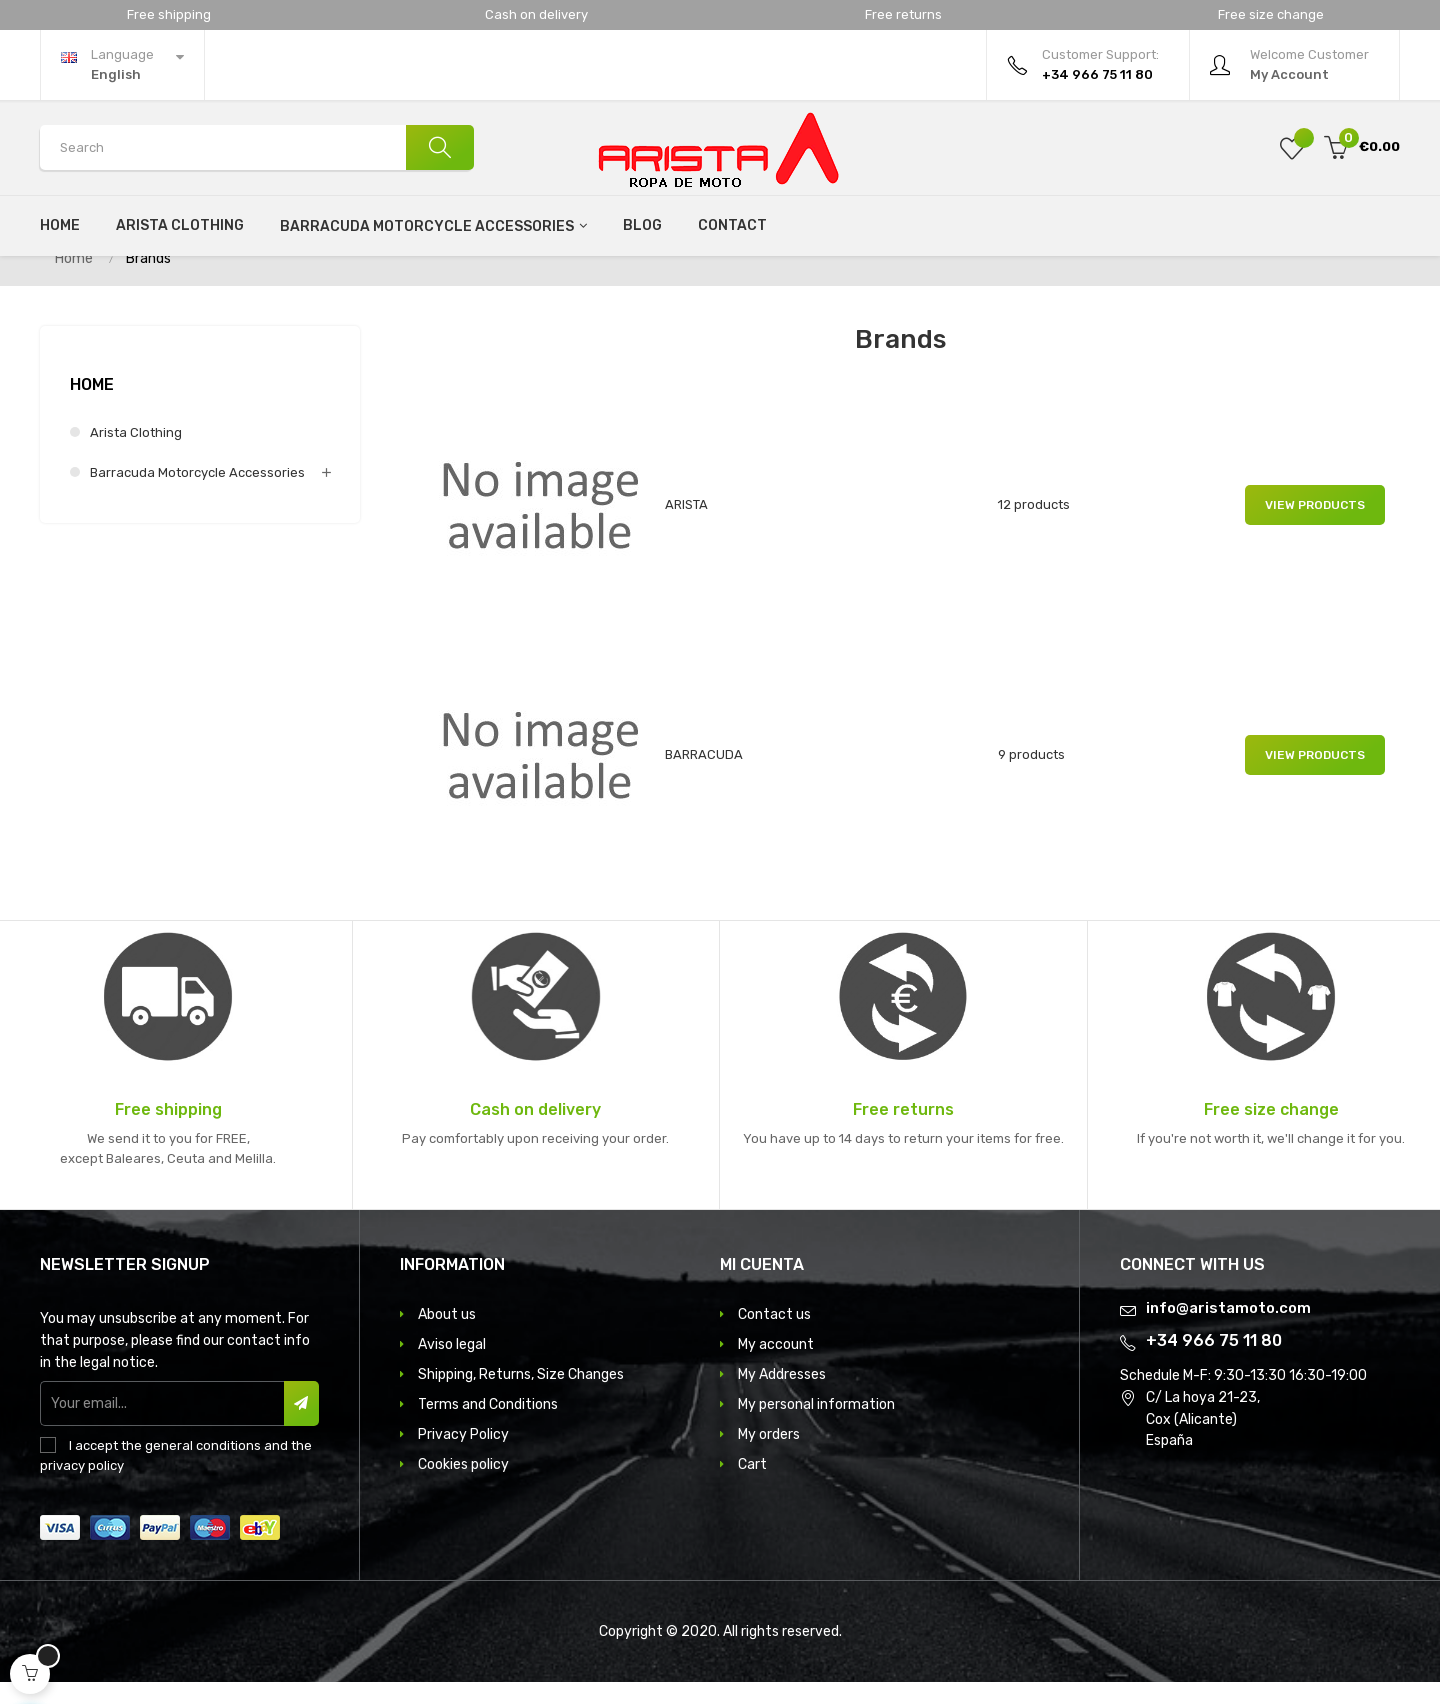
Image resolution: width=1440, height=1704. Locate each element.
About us (447, 1336)
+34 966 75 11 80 (1214, 1362)
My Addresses (782, 1396)
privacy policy (82, 1487)
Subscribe (301, 1425)
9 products (1031, 776)
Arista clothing (136, 454)
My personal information (816, 1426)
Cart (752, 1486)
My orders (769, 1456)
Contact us (774, 1336)
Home (92, 406)
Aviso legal (452, 1366)
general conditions (203, 1467)
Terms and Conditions (488, 1426)
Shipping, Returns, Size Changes (521, 1396)
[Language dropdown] (122, 65)
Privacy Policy (463, 1456)
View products (1315, 527)
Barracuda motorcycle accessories (197, 494)
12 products (1034, 526)
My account (776, 1366)
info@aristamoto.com (1228, 1330)
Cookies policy (463, 1486)
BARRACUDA (704, 776)
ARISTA (686, 526)
